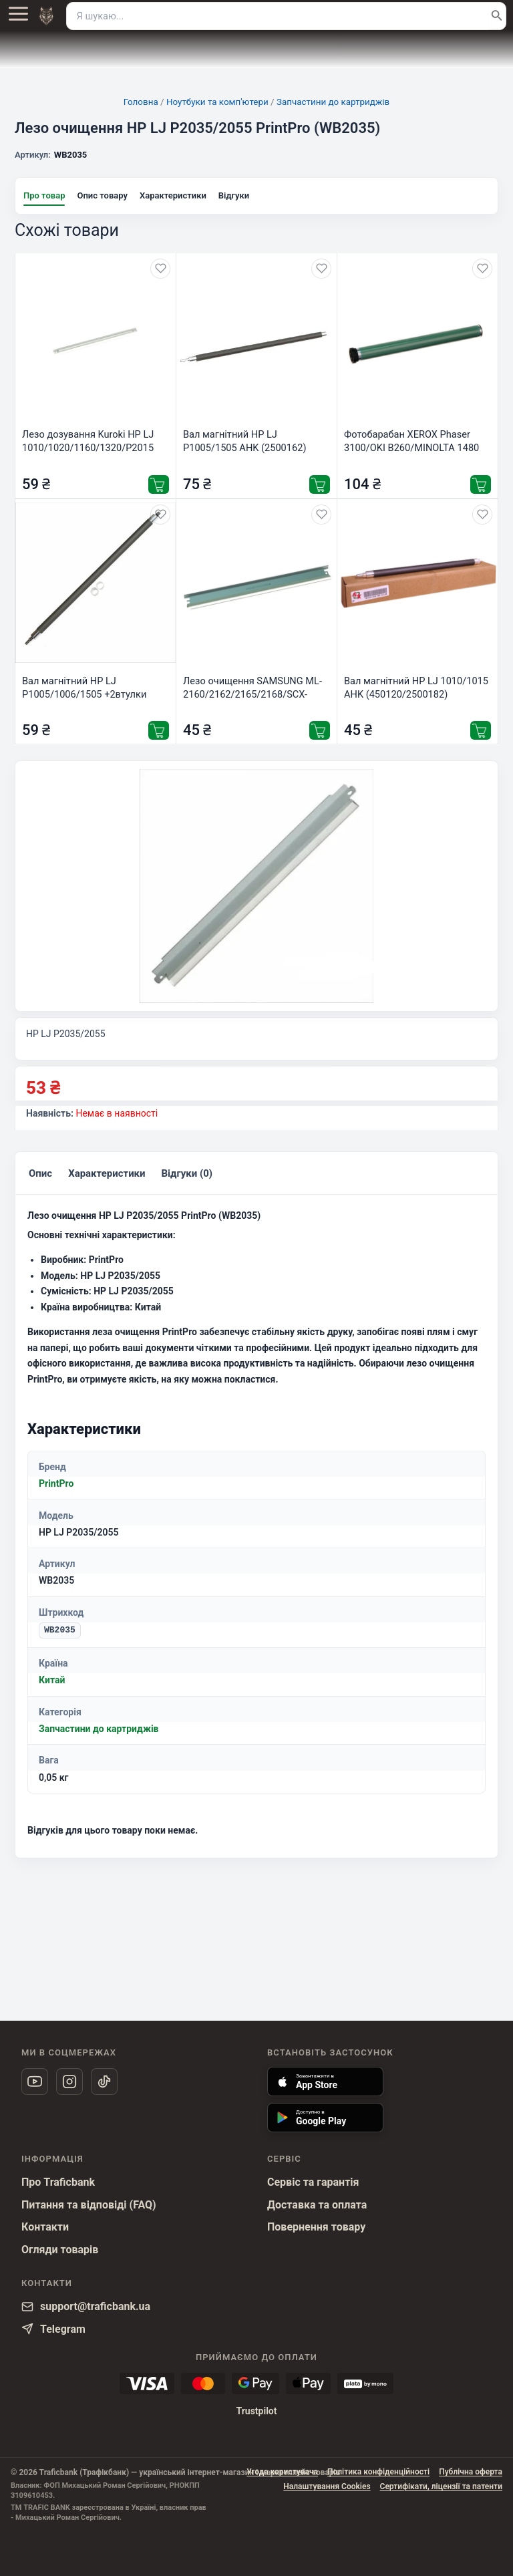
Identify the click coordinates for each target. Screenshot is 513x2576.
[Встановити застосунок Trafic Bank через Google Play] (325, 2117)
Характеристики (173, 195)
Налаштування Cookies (326, 2486)
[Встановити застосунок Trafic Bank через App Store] (325, 2081)
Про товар (44, 195)
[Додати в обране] (160, 269)
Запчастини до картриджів (333, 102)
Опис (40, 1179)
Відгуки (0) (183, 1179)
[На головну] (46, 16)
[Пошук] (497, 16)
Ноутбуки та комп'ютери (217, 102)
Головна (141, 102)
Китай (52, 1687)
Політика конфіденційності (378, 2471)
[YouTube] (34, 2081)
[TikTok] (104, 2081)
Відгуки (233, 195)
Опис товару (102, 195)
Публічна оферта (470, 2471)
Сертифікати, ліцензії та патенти (441, 2486)
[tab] (40, 1180)
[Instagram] (69, 2081)
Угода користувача (282, 2471)
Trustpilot (256, 2411)
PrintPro (56, 1490)
